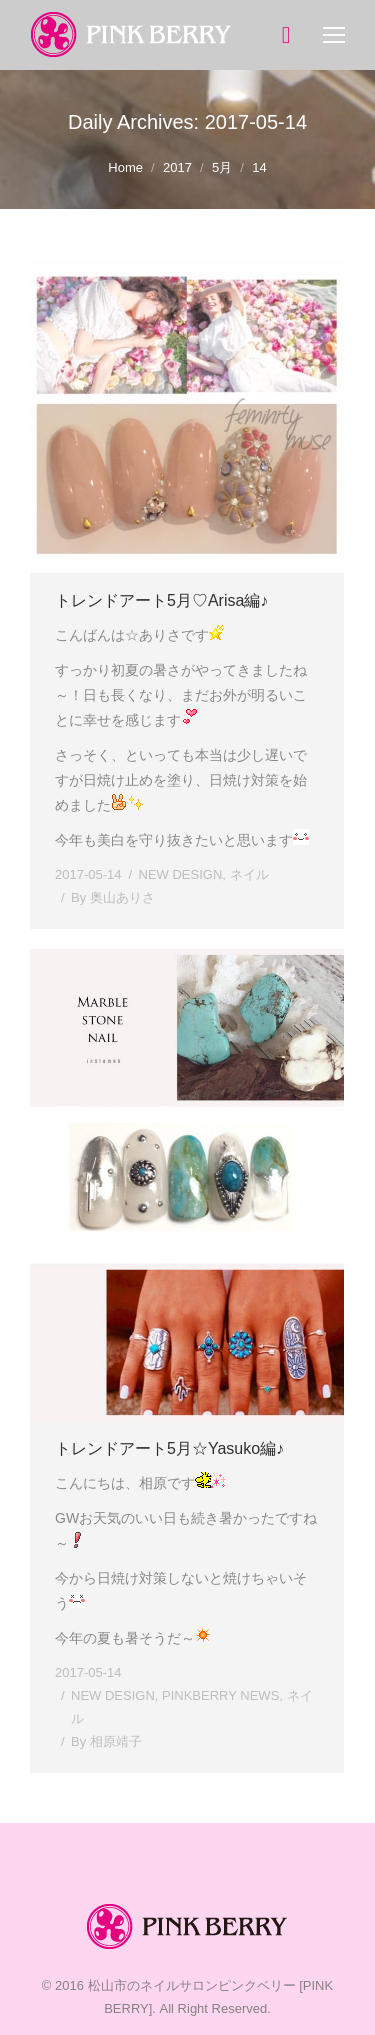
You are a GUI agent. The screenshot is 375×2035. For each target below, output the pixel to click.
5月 (222, 167)
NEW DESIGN (181, 874)
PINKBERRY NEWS (220, 1695)
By (113, 897)
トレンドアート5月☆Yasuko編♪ (169, 1448)
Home (125, 167)
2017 (177, 167)
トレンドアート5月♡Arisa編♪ (161, 600)
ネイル (249, 874)
